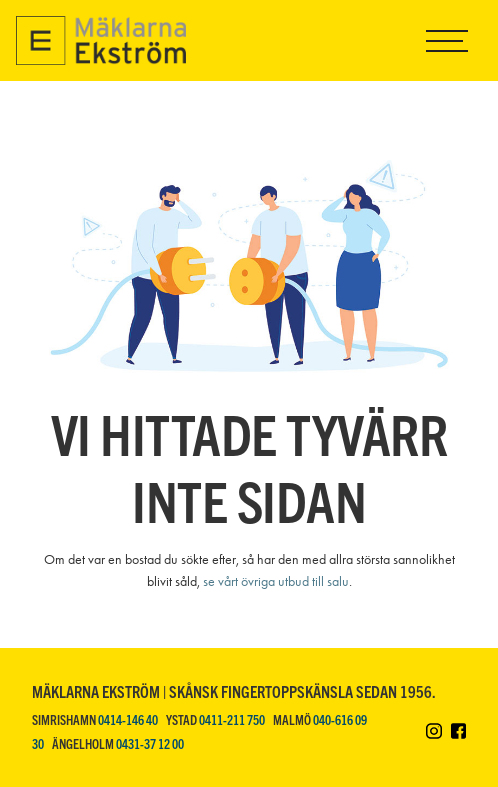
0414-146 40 (128, 719)
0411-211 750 (232, 719)
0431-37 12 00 (150, 743)
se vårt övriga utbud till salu (276, 581)
